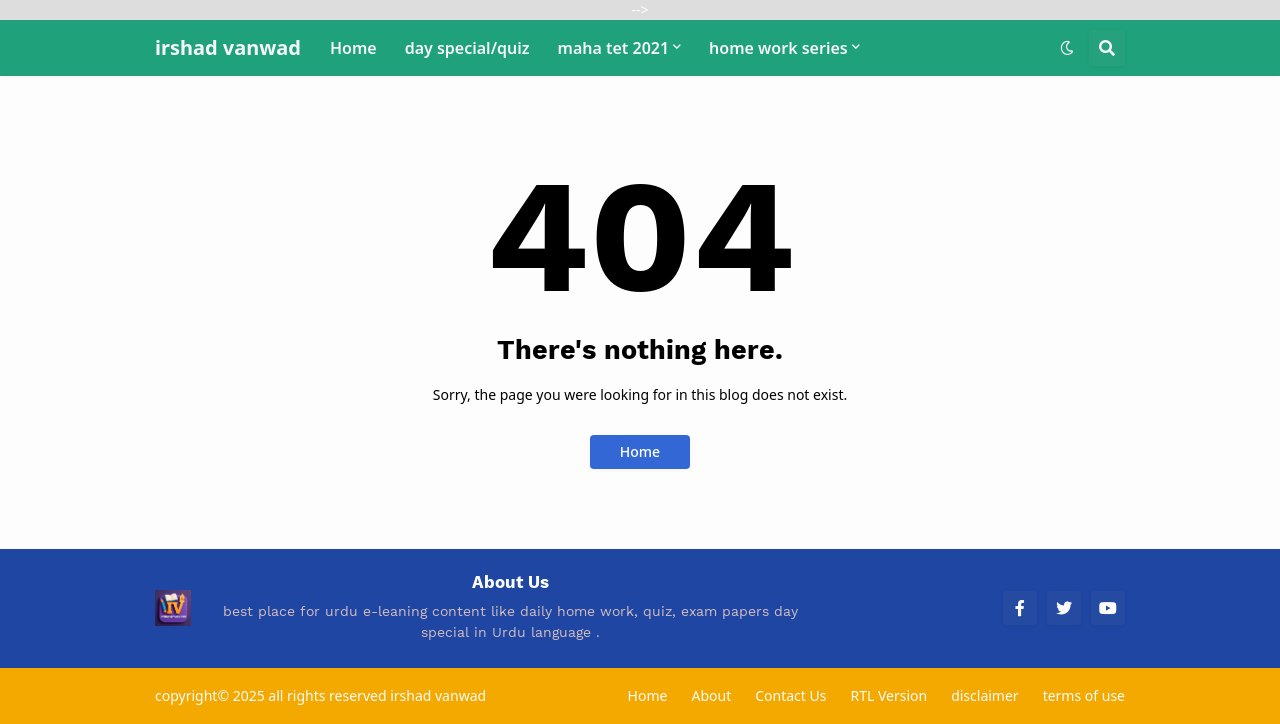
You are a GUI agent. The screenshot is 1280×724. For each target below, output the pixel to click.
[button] (1067, 48)
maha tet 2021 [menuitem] (614, 48)
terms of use (1084, 695)
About (711, 695)
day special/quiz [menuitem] (467, 48)
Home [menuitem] (353, 48)
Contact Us (790, 695)
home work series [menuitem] (778, 48)
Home (640, 451)
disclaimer (985, 695)
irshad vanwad (228, 47)
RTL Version (888, 695)
